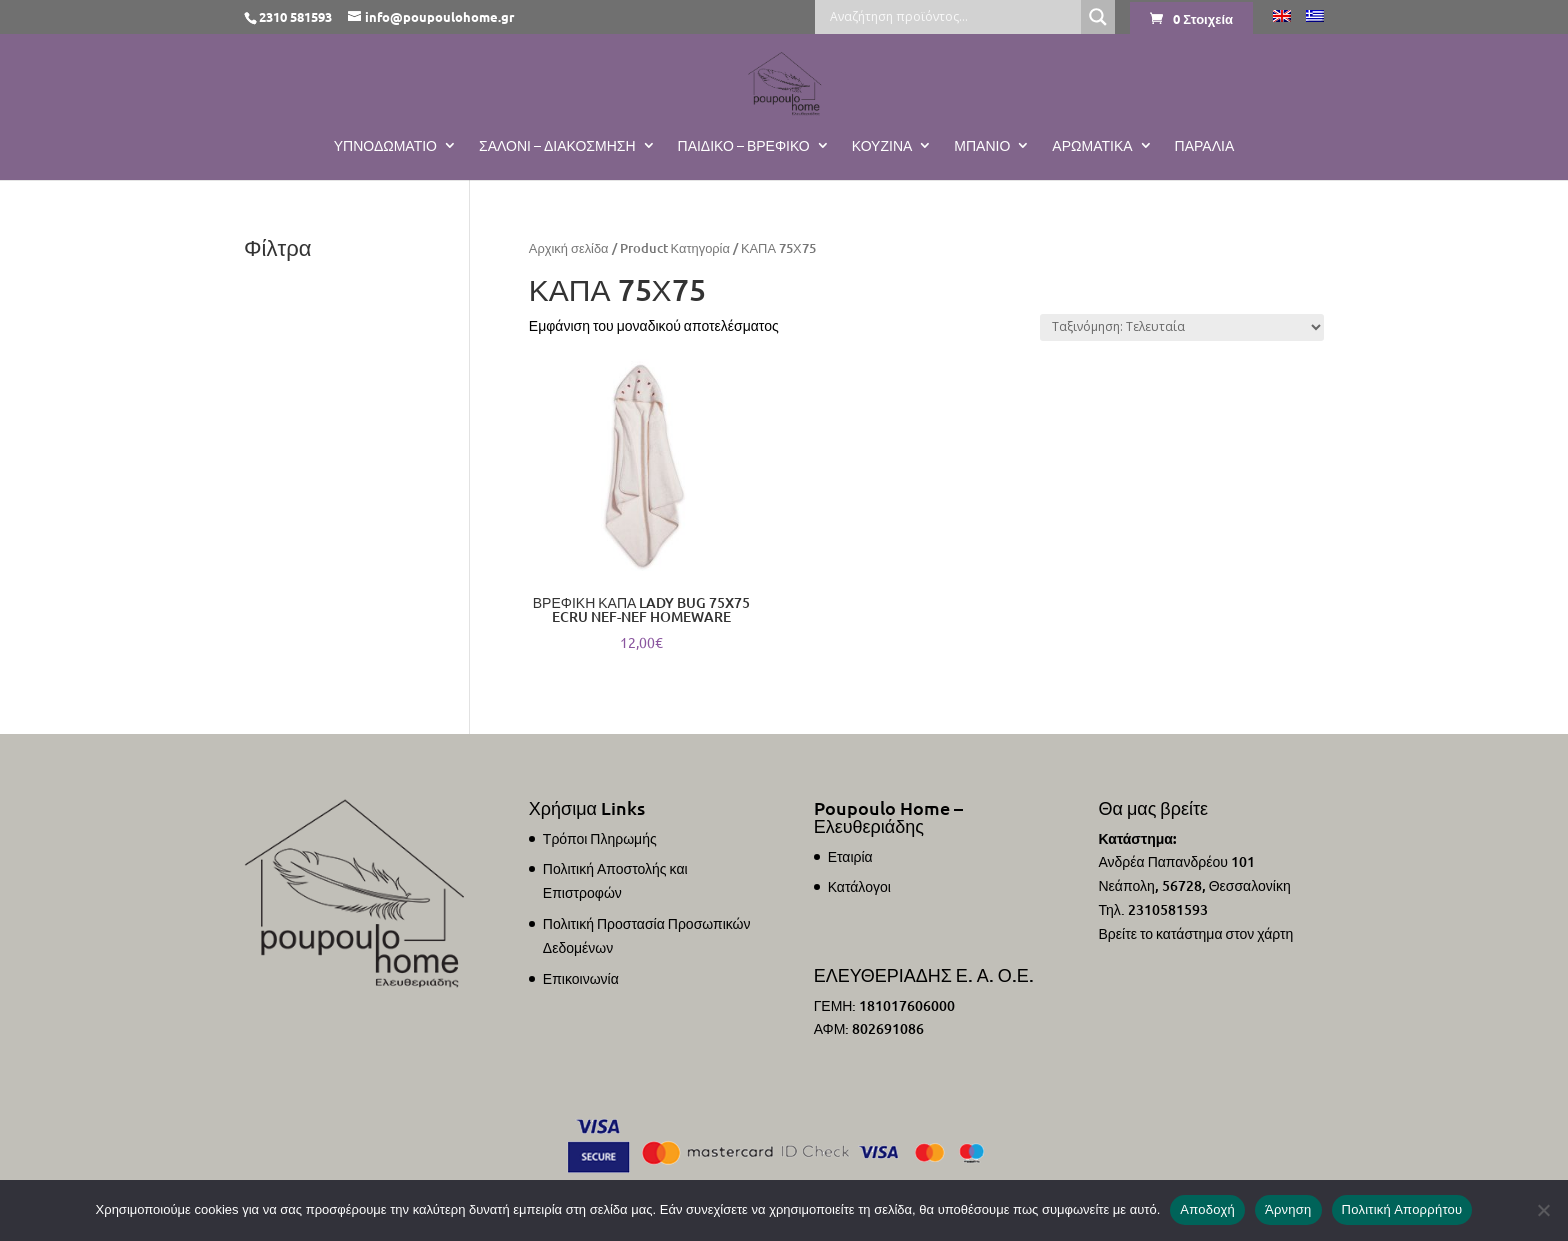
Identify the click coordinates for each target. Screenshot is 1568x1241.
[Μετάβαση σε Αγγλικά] (1282, 21)
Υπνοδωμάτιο (385, 146)
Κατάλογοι (859, 886)
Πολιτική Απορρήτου (1402, 1209)
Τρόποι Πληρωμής (600, 838)
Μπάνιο (982, 146)
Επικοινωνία (581, 978)
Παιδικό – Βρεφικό (744, 146)
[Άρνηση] (1543, 1210)
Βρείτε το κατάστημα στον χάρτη (1195, 933)
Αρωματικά (1092, 146)
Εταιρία (850, 856)
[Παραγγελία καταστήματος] (1182, 327)
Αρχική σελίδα (569, 248)
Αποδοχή (1207, 1209)
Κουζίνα (882, 146)
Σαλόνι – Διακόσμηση (557, 146)
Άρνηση (1288, 1209)
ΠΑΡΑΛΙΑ (1205, 146)
